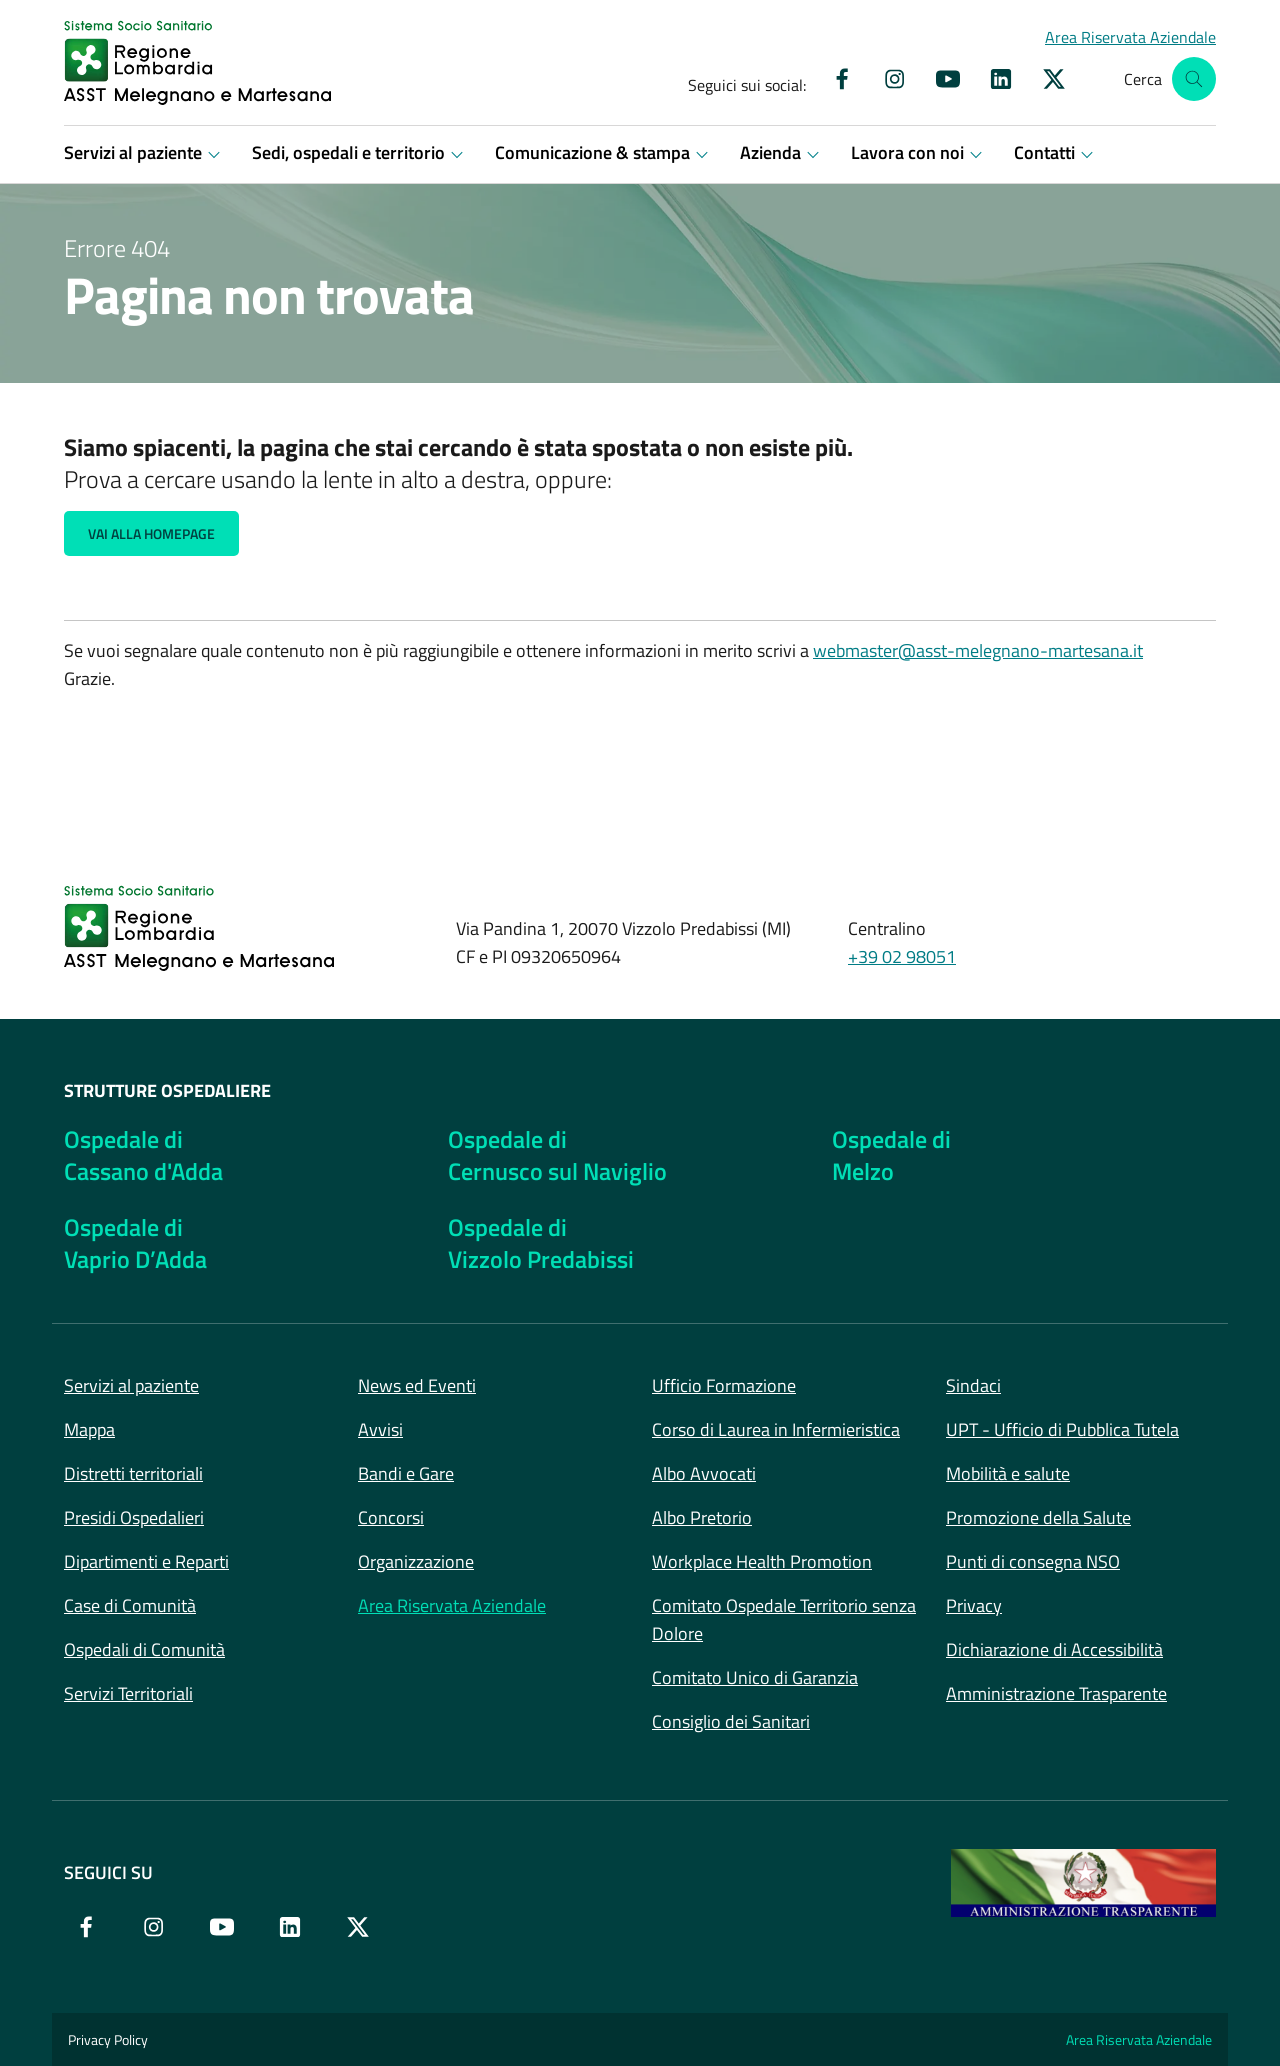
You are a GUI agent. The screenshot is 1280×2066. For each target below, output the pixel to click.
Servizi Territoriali (128, 1693)
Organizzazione (416, 1561)
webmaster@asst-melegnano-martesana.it (978, 650)
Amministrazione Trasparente (1056, 1693)
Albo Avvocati (704, 1473)
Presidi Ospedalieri (134, 1517)
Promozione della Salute (1038, 1517)
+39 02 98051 (902, 956)
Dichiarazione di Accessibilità (1054, 1649)
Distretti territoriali (133, 1473)
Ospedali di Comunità (144, 1649)
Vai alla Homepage (151, 533)
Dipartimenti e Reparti (146, 1561)
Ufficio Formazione (724, 1385)
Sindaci (973, 1385)
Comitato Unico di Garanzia (755, 1677)
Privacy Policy (108, 2039)
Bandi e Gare (406, 1473)
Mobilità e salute (1008, 1473)
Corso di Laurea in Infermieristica (776, 1429)
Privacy (974, 1605)
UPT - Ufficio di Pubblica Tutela (1062, 1429)
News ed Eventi (417, 1385)
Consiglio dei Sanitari (731, 1721)
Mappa (89, 1429)
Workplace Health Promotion (762, 1561)
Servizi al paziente (131, 1385)
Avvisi (380, 1429)
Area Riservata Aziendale (452, 1605)
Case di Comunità (130, 1605)
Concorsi (391, 1517)
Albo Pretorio (702, 1517)
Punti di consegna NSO (1033, 1561)
